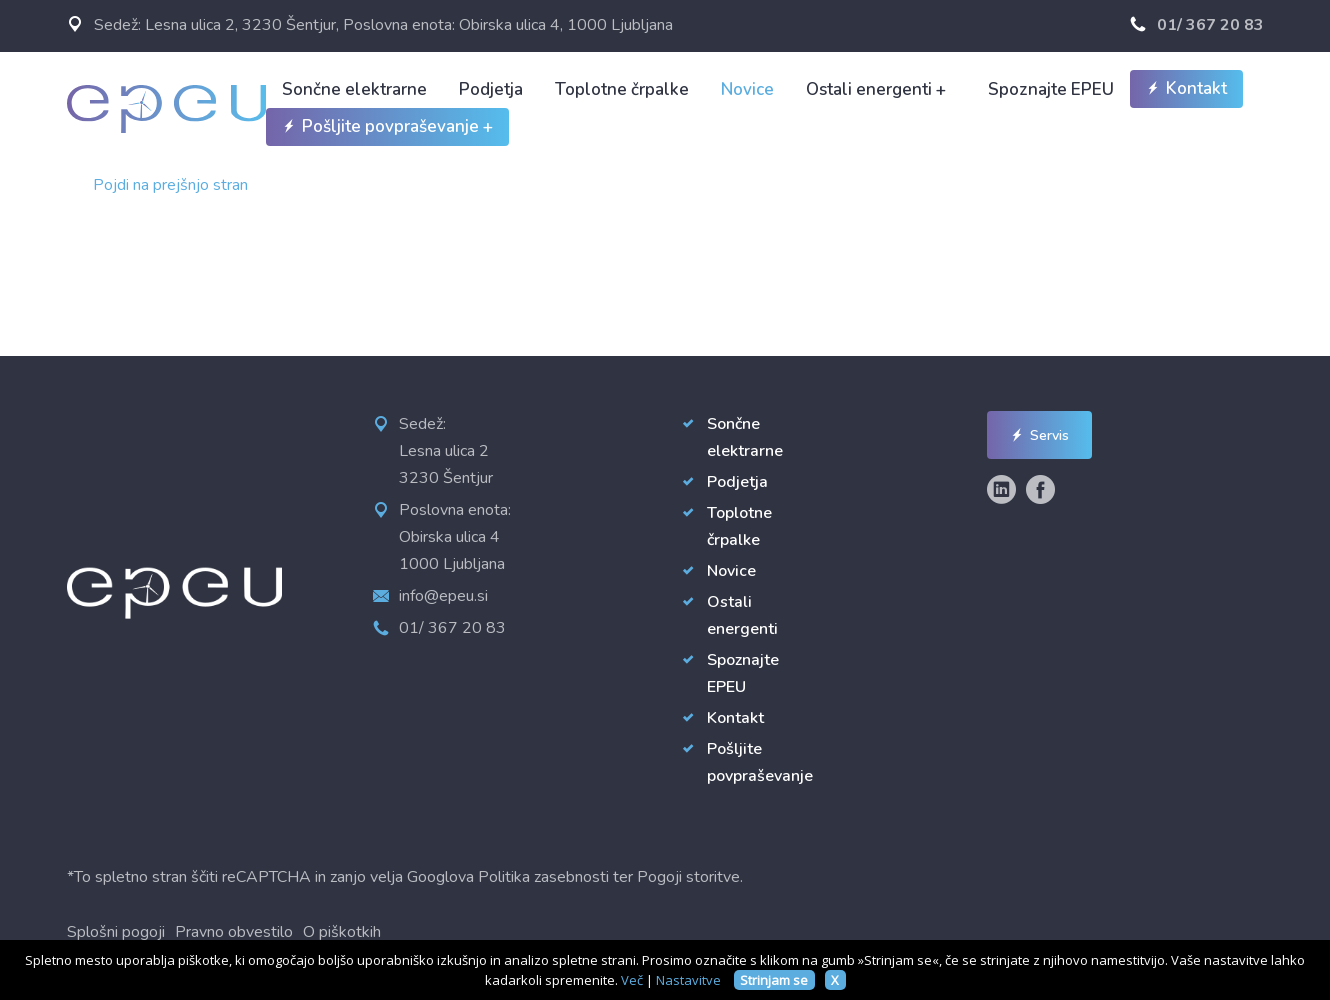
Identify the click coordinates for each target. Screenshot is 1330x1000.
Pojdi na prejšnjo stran (170, 185)
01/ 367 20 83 (1197, 25)
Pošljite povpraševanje (387, 127)
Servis (1039, 435)
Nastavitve (688, 980)
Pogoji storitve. (690, 877)
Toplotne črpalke (622, 89)
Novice (747, 89)
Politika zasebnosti (543, 877)
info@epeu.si (443, 596)
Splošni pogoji (116, 932)
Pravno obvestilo (234, 932)
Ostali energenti (876, 90)
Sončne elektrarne (354, 89)
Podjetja (491, 89)
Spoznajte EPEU (1051, 89)
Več (632, 980)
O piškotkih (342, 932)
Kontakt (1186, 88)
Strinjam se (774, 980)
